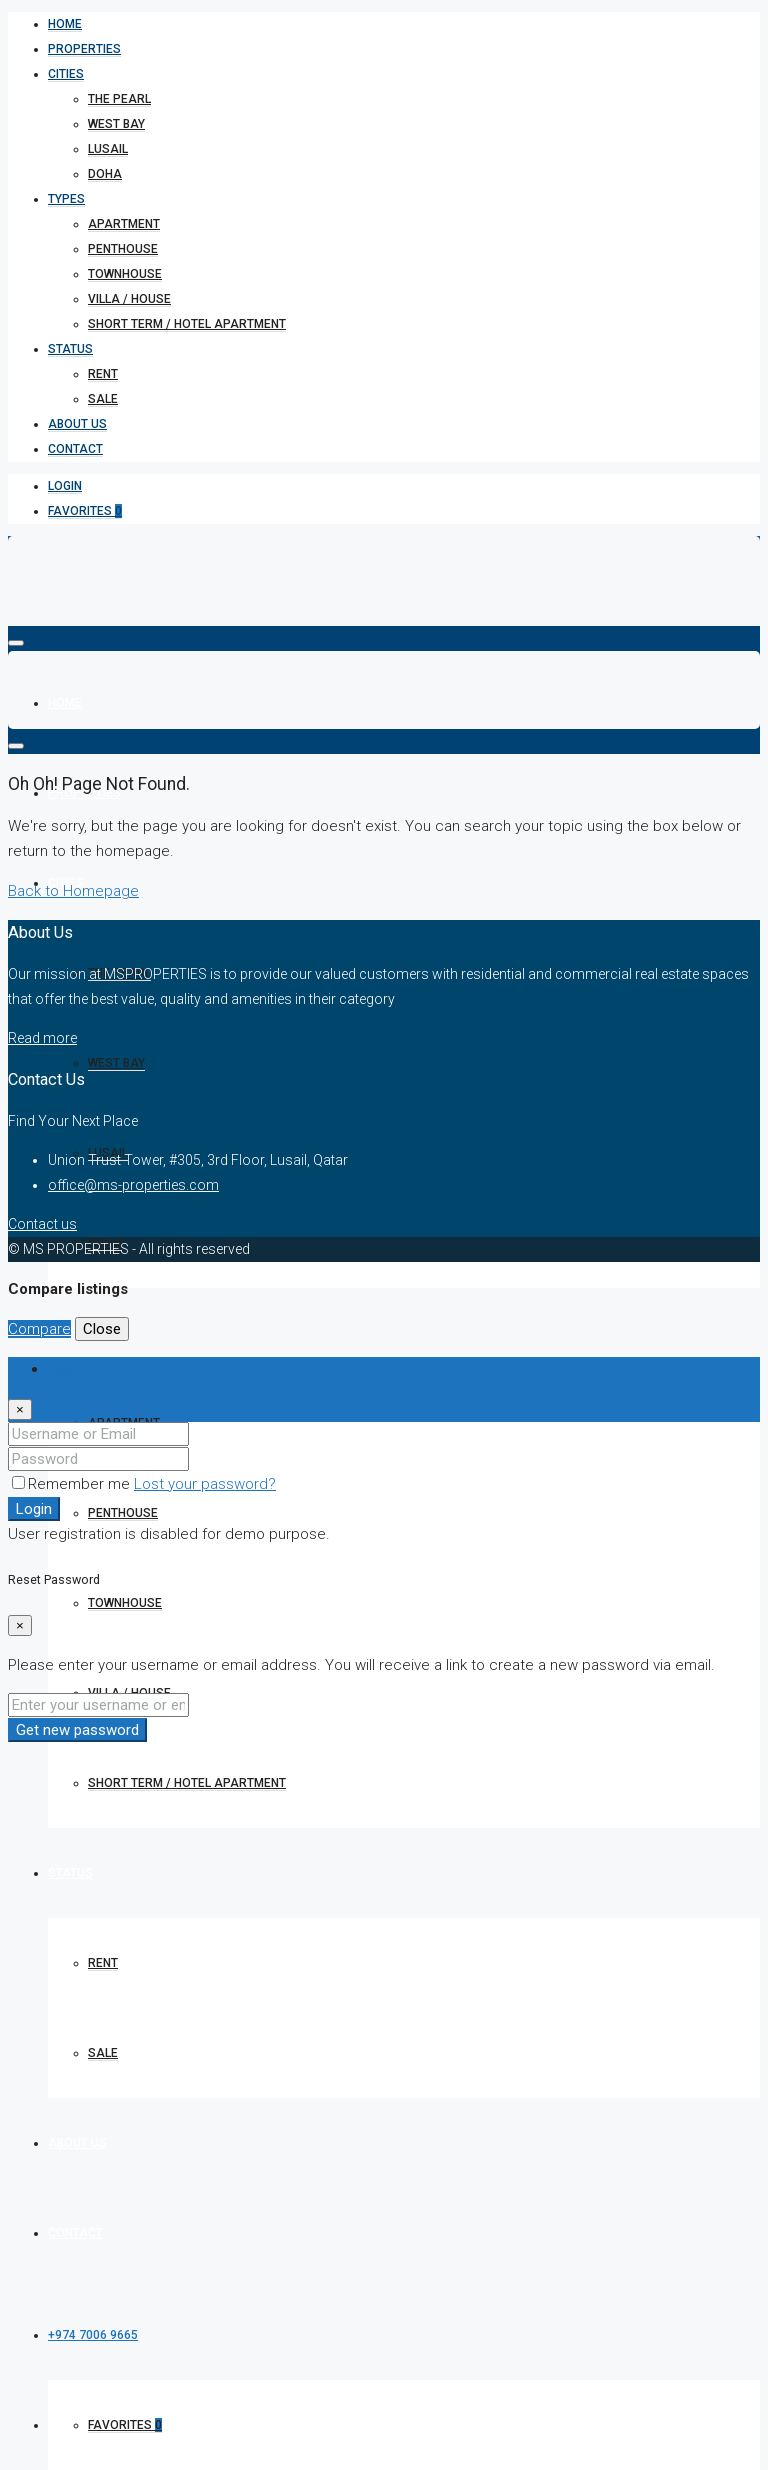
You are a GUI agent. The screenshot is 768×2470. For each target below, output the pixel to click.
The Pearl (119, 99)
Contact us (42, 1224)
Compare (39, 1329)
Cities (66, 74)
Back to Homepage (73, 891)
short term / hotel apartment (187, 324)
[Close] (20, 1409)
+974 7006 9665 (93, 2335)
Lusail (108, 149)
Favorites (85, 511)
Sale (103, 399)
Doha (105, 174)
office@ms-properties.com (133, 1185)
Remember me (73, 1484)
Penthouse (123, 249)
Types (66, 199)
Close (102, 1329)
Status (70, 349)
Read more (42, 1038)
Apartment (124, 224)
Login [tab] (66, 1369)
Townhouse (125, 274)
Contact (75, 449)
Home (65, 24)
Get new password (77, 1730)
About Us (77, 424)
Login (65, 486)
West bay (116, 124)
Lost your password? (205, 1484)
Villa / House (129, 299)
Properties (84, 49)
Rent (103, 374)
